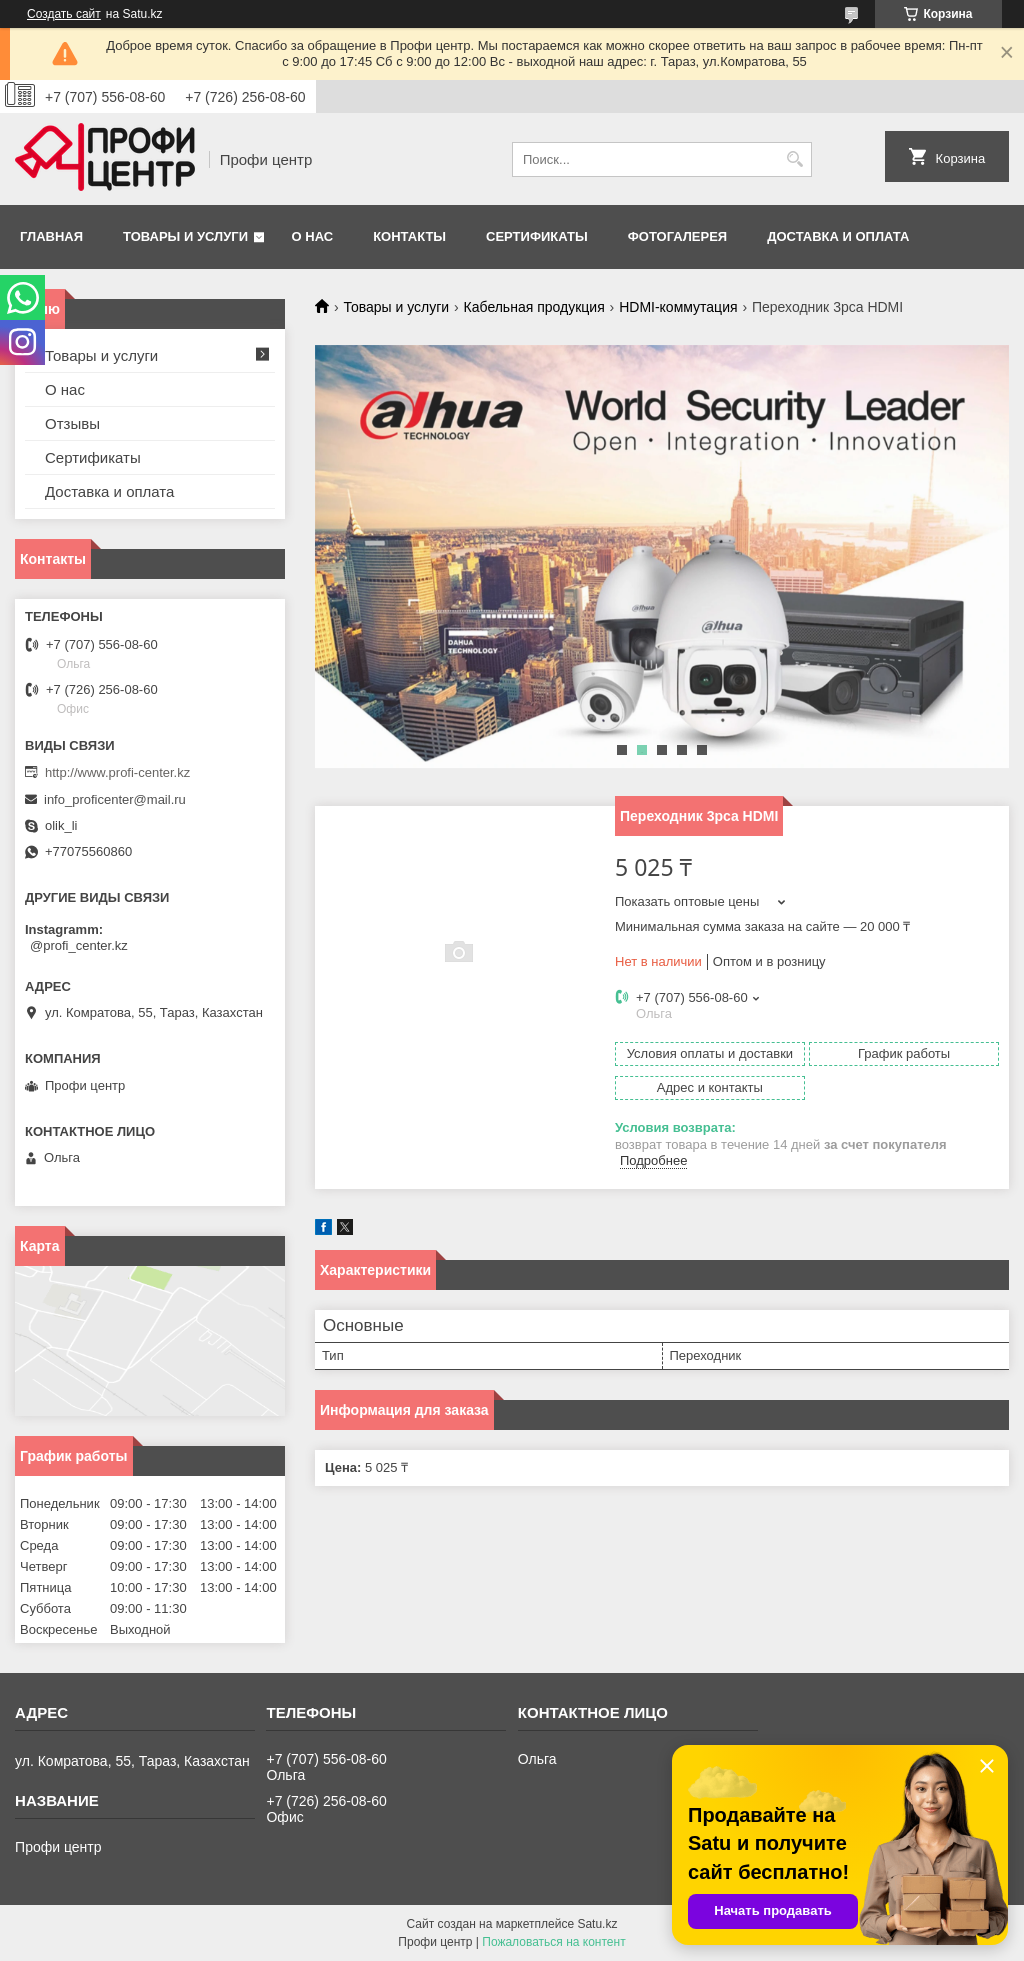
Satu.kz (597, 1924)
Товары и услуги (185, 236)
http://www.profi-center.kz (117, 772)
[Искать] (794, 159)
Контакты (409, 236)
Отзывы (72, 423)
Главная (51, 236)
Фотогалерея (678, 236)
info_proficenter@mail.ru (115, 799)
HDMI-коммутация (678, 307)
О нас (313, 236)
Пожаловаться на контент (553, 1942)
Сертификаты (537, 236)
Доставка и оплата (838, 236)
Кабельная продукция (534, 307)
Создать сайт (64, 14)
